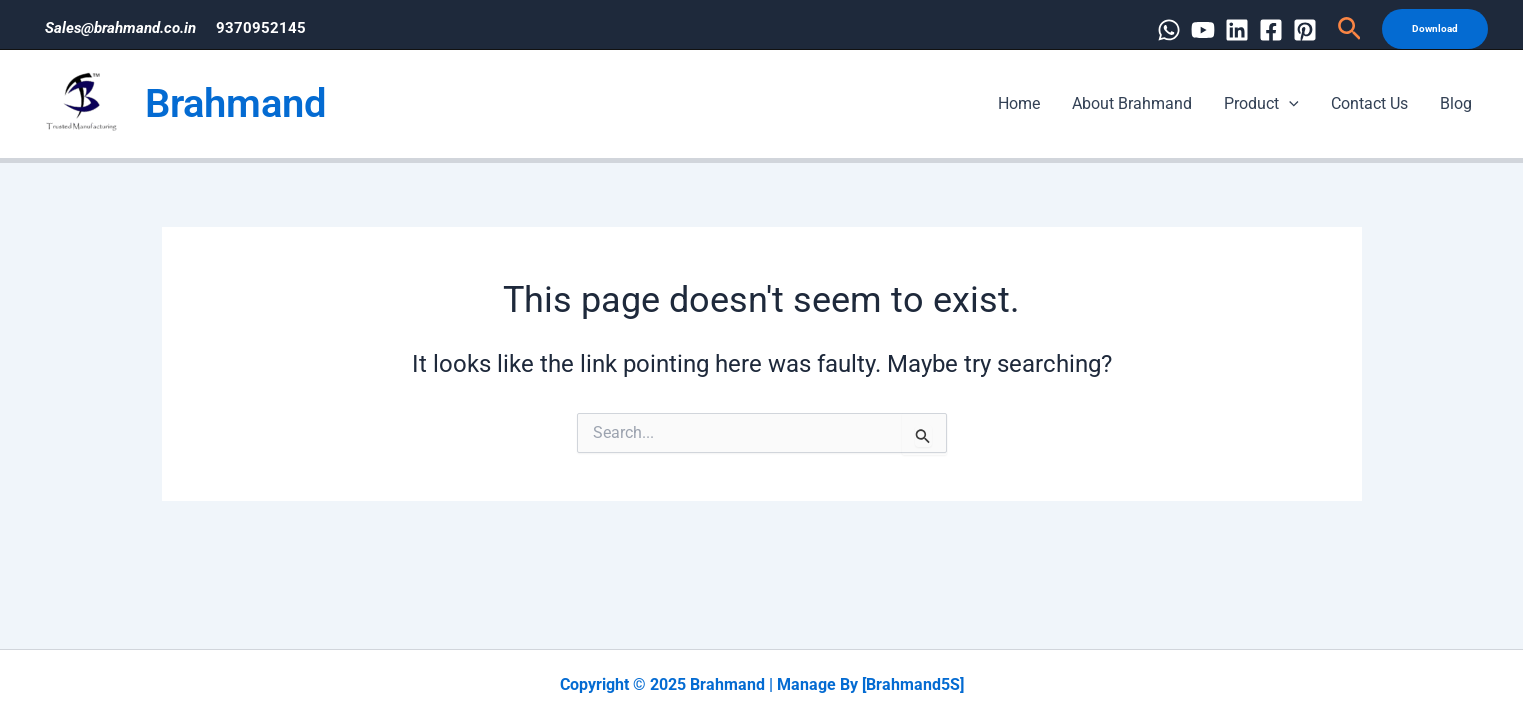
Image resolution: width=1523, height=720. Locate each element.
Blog (1456, 103)
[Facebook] (1271, 30)
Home (1019, 103)
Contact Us (1369, 103)
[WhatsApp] (1169, 30)
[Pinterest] (1305, 30)
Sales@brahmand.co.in (120, 28)
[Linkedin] (1237, 30)
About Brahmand (1132, 103)
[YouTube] (1203, 30)
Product (1261, 104)
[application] (1289, 104)
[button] (1349, 29)
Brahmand (236, 103)
